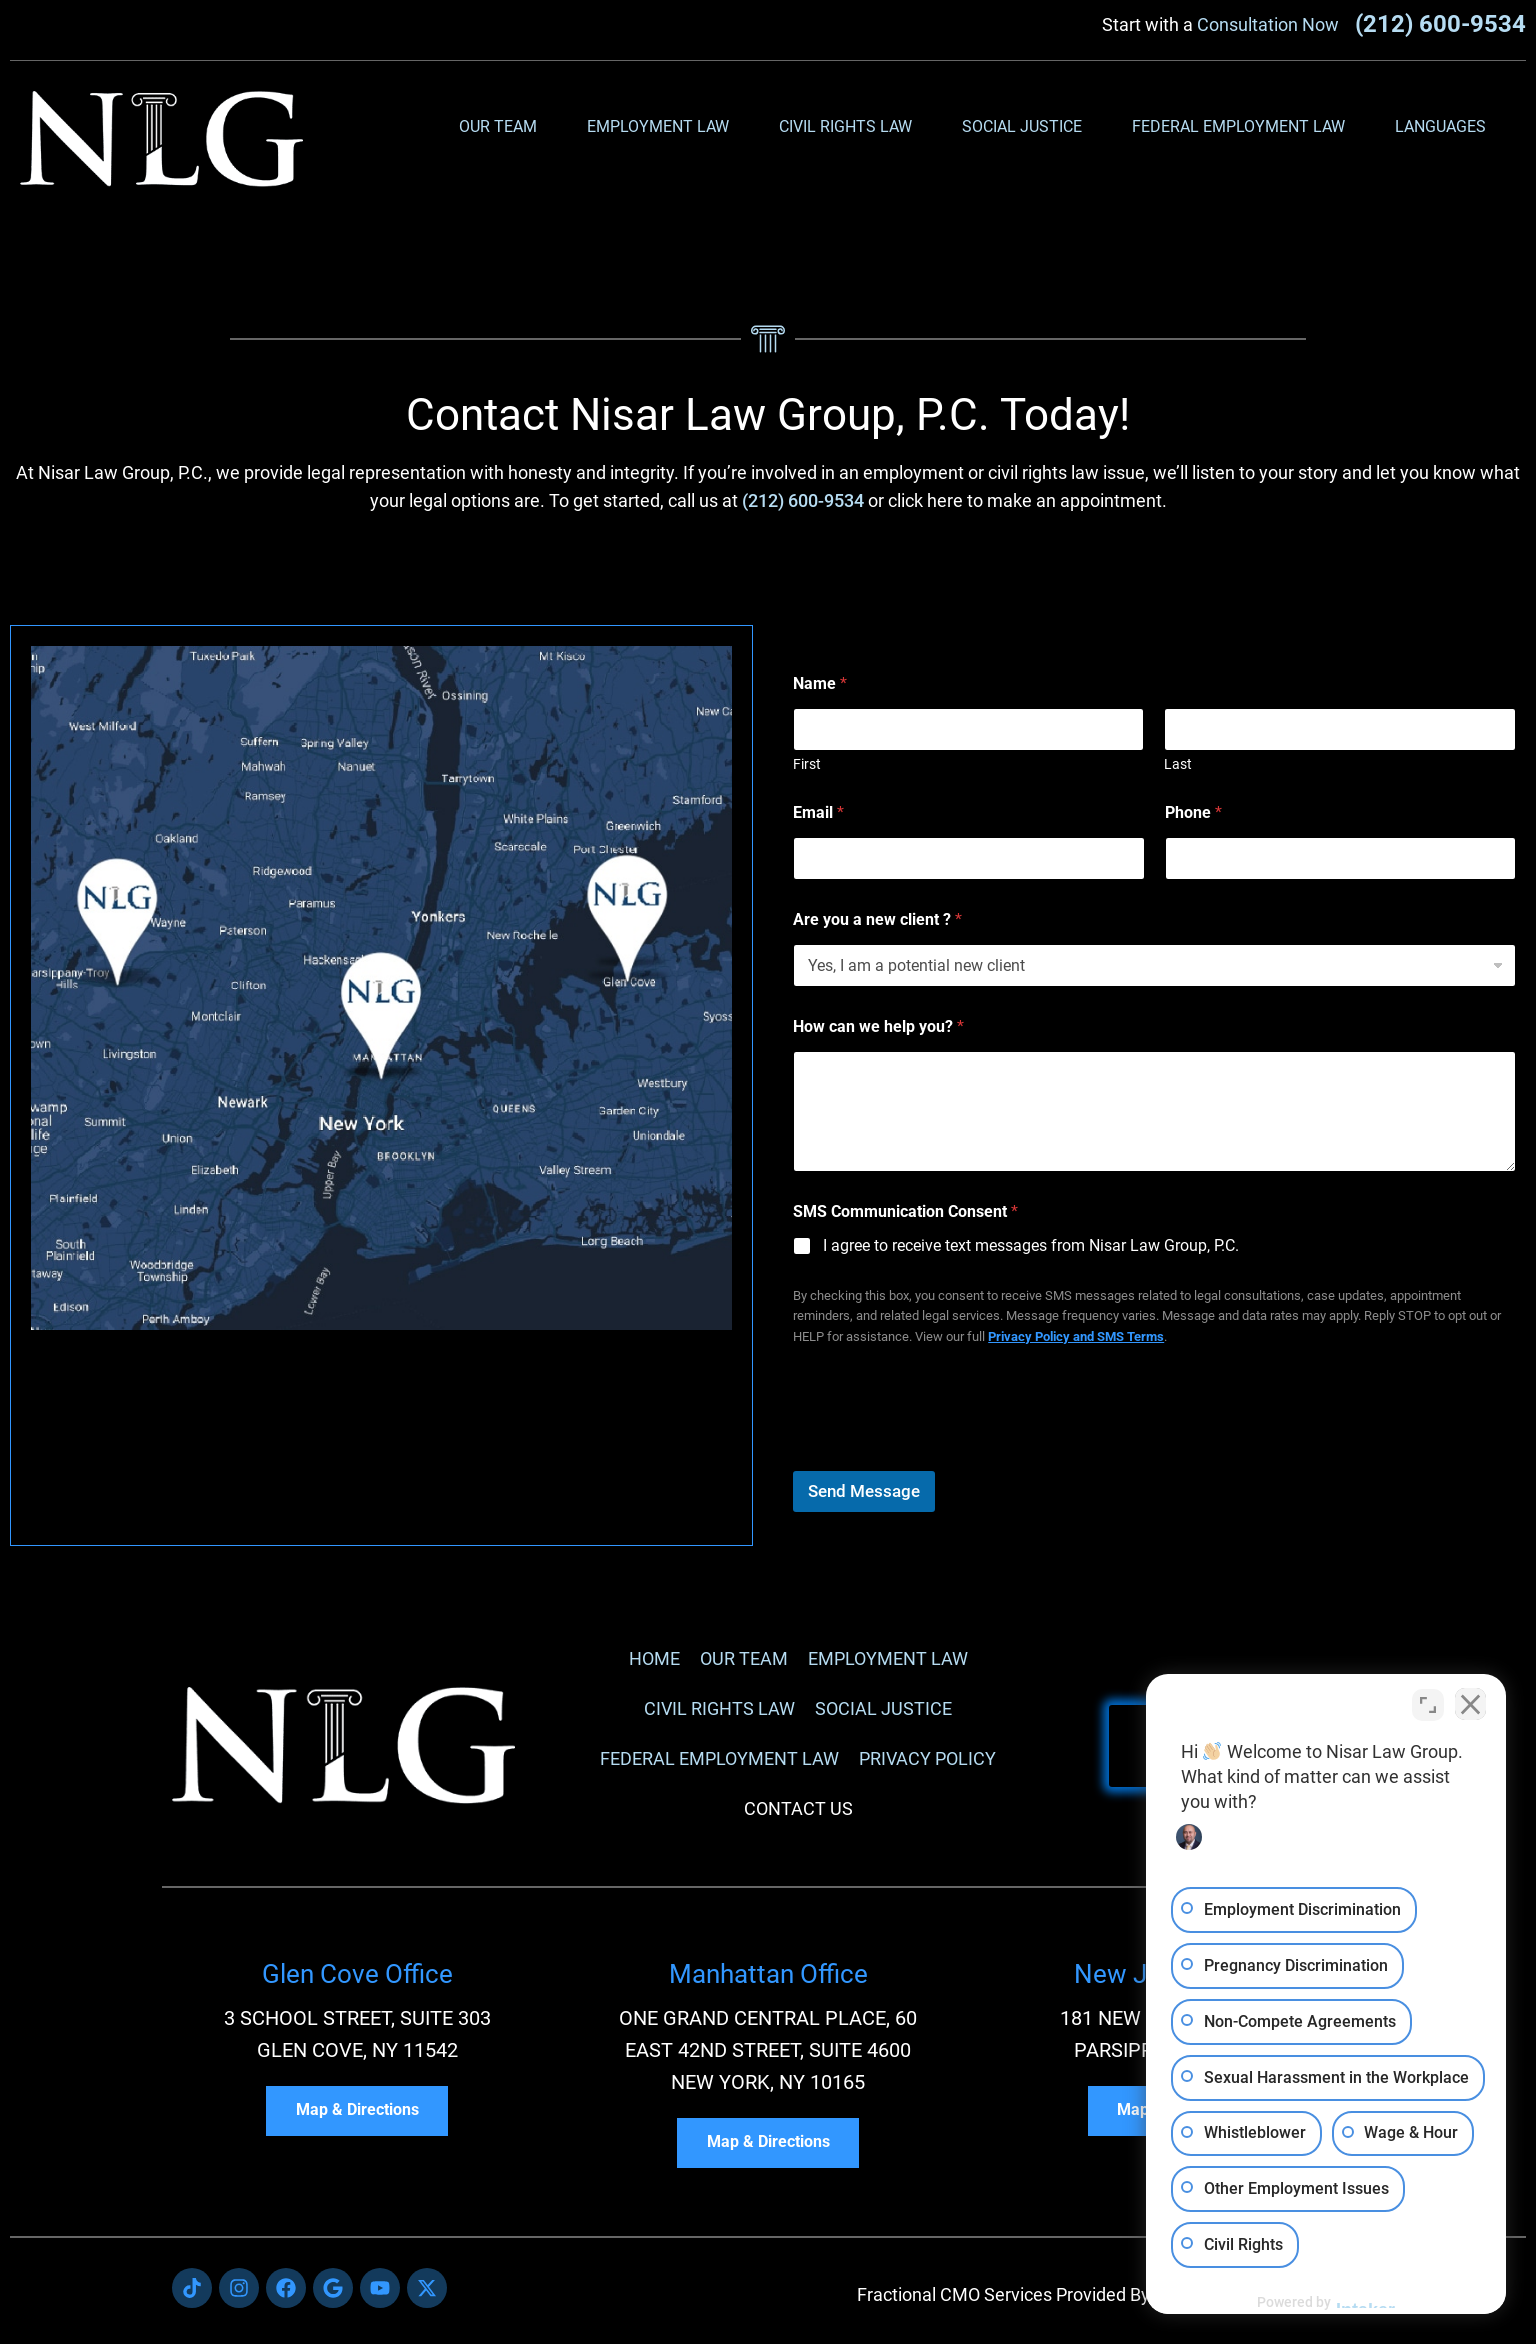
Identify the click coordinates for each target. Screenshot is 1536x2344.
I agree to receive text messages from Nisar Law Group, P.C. (1031, 1245)
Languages (1445, 127)
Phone (1193, 812)
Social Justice (1027, 127)
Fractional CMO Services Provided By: (1005, 2295)
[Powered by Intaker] (1366, 2302)
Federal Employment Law (1243, 127)
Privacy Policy (927, 1758)
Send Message (864, 1491)
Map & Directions (357, 2111)
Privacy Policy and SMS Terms (1076, 1336)
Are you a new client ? (877, 919)
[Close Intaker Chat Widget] (1470, 1705)
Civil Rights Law (850, 127)
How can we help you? (878, 1026)
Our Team (503, 127)
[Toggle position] (1428, 1705)
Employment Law (663, 127)
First (807, 764)
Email (818, 812)
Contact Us (798, 1808)
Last (1179, 764)
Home (654, 1658)
